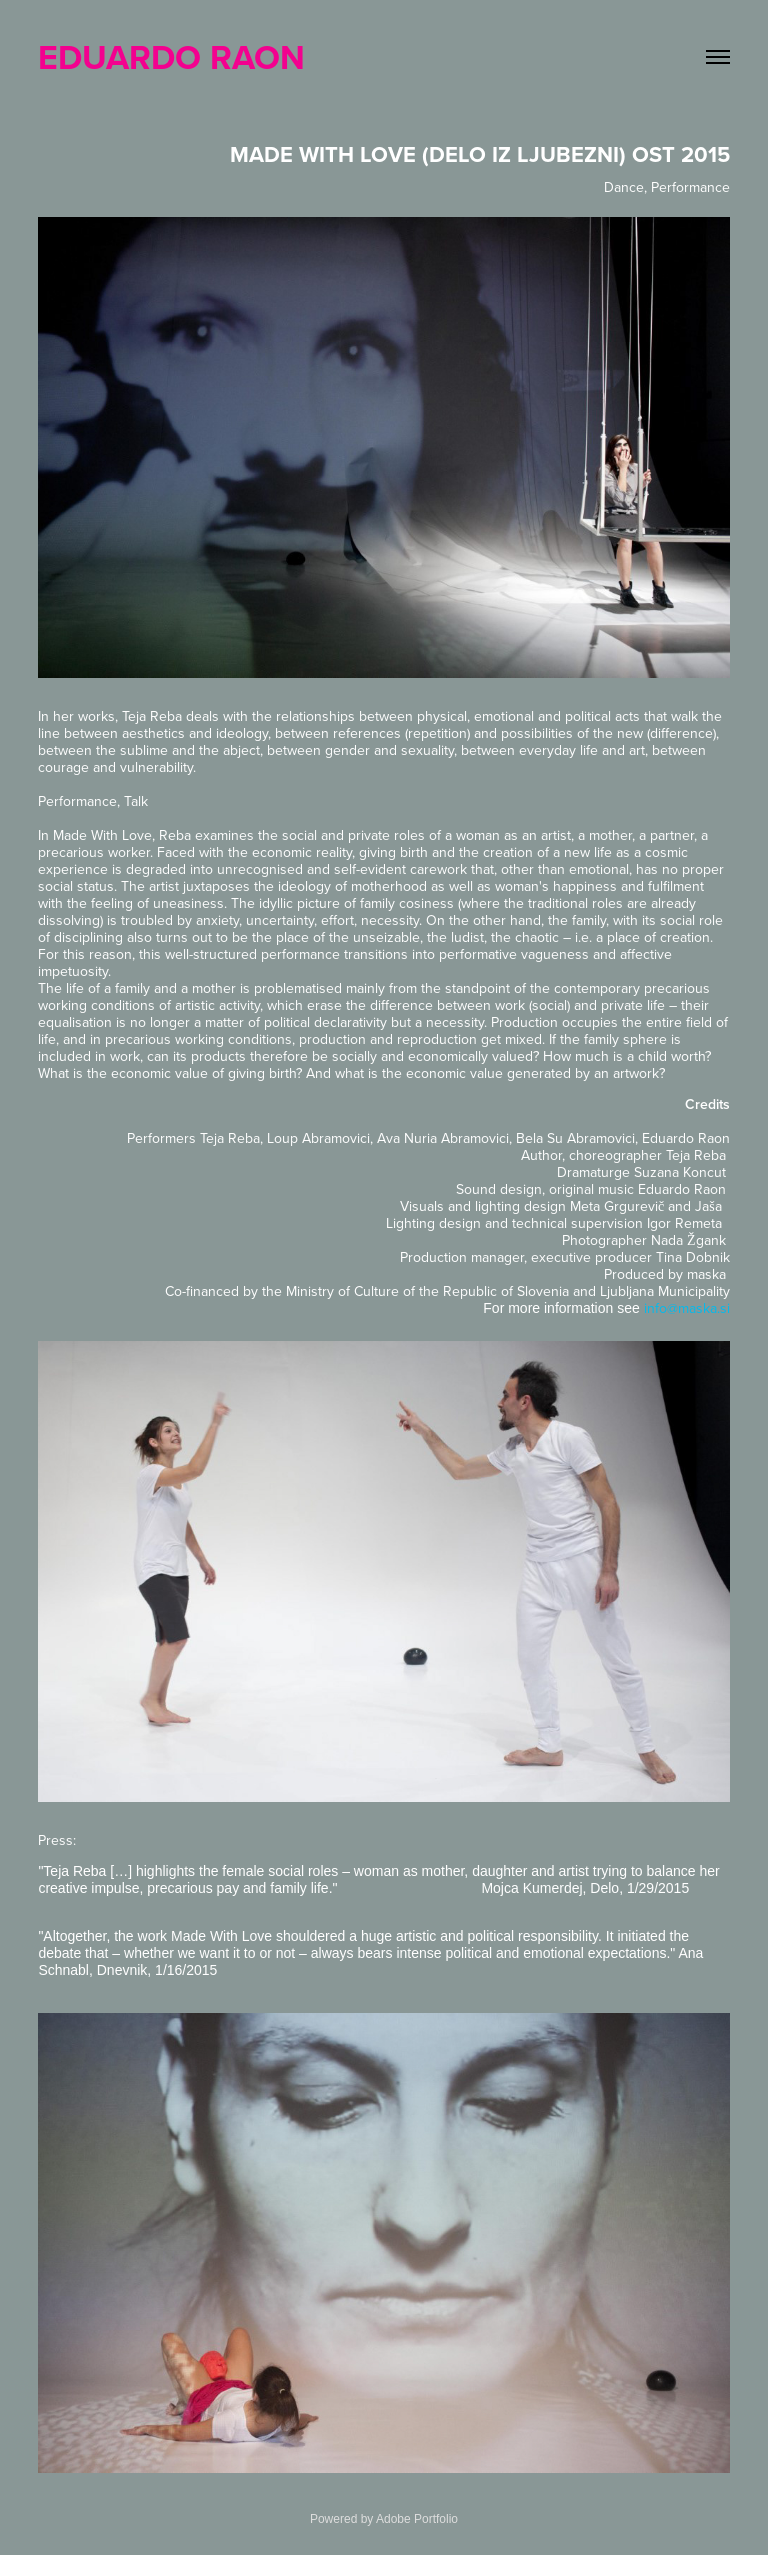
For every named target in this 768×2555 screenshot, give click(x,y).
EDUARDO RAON (171, 57)
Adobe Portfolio (417, 2519)
